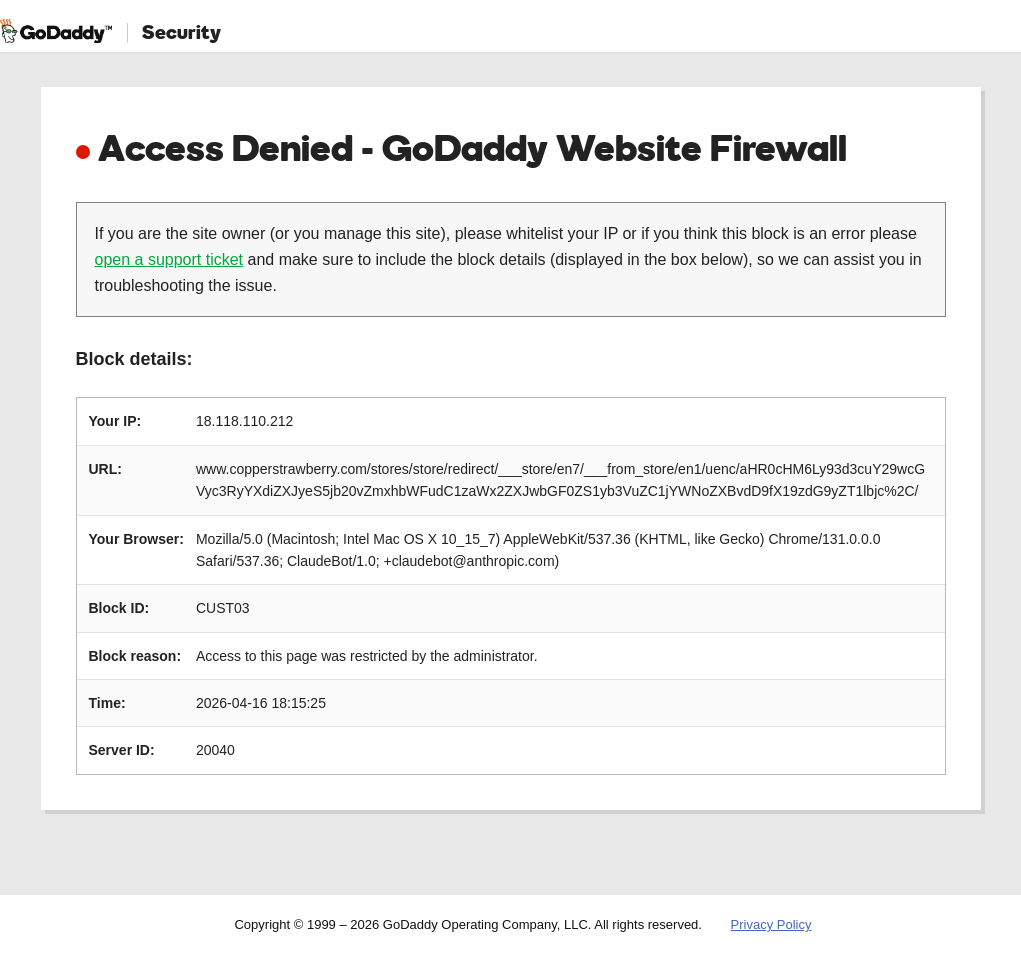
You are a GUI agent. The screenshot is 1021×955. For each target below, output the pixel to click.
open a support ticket (169, 259)
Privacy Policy (771, 924)
